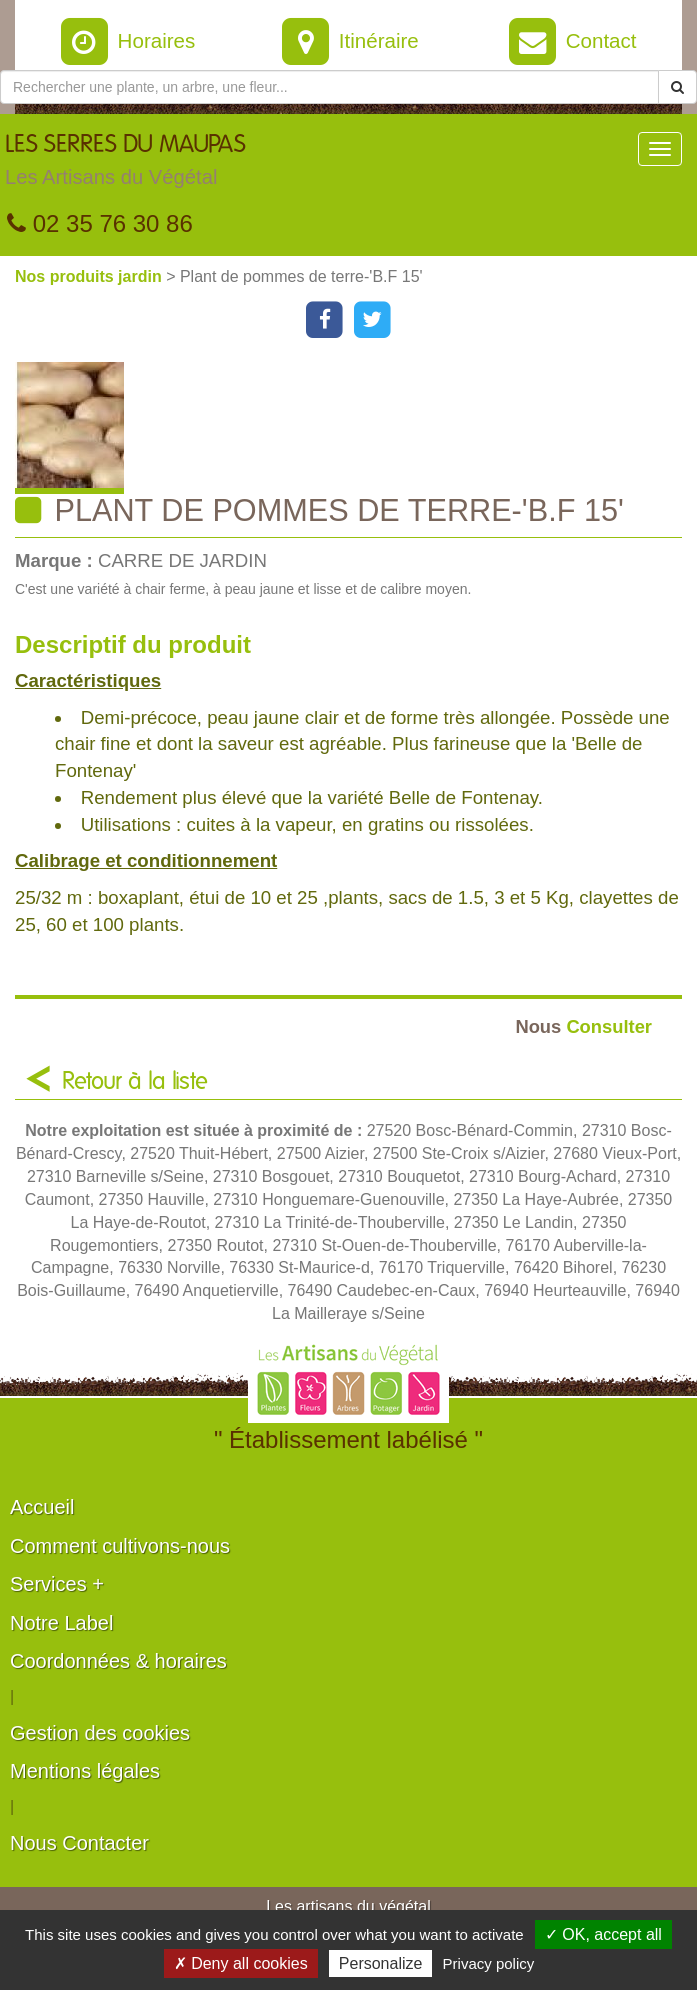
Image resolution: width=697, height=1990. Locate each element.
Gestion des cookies (100, 1733)
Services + (57, 1584)
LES (125, 165)
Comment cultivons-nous (120, 1546)
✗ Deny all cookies (241, 1963)
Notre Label (61, 1623)
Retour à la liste (135, 1082)
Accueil (42, 1507)
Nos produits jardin (90, 276)
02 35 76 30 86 (100, 223)
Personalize (381, 1963)
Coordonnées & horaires (118, 1661)
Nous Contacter (79, 1843)
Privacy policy (489, 1963)
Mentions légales (85, 1771)
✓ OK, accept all (603, 1934)
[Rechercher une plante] (329, 87)
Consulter (583, 1026)
